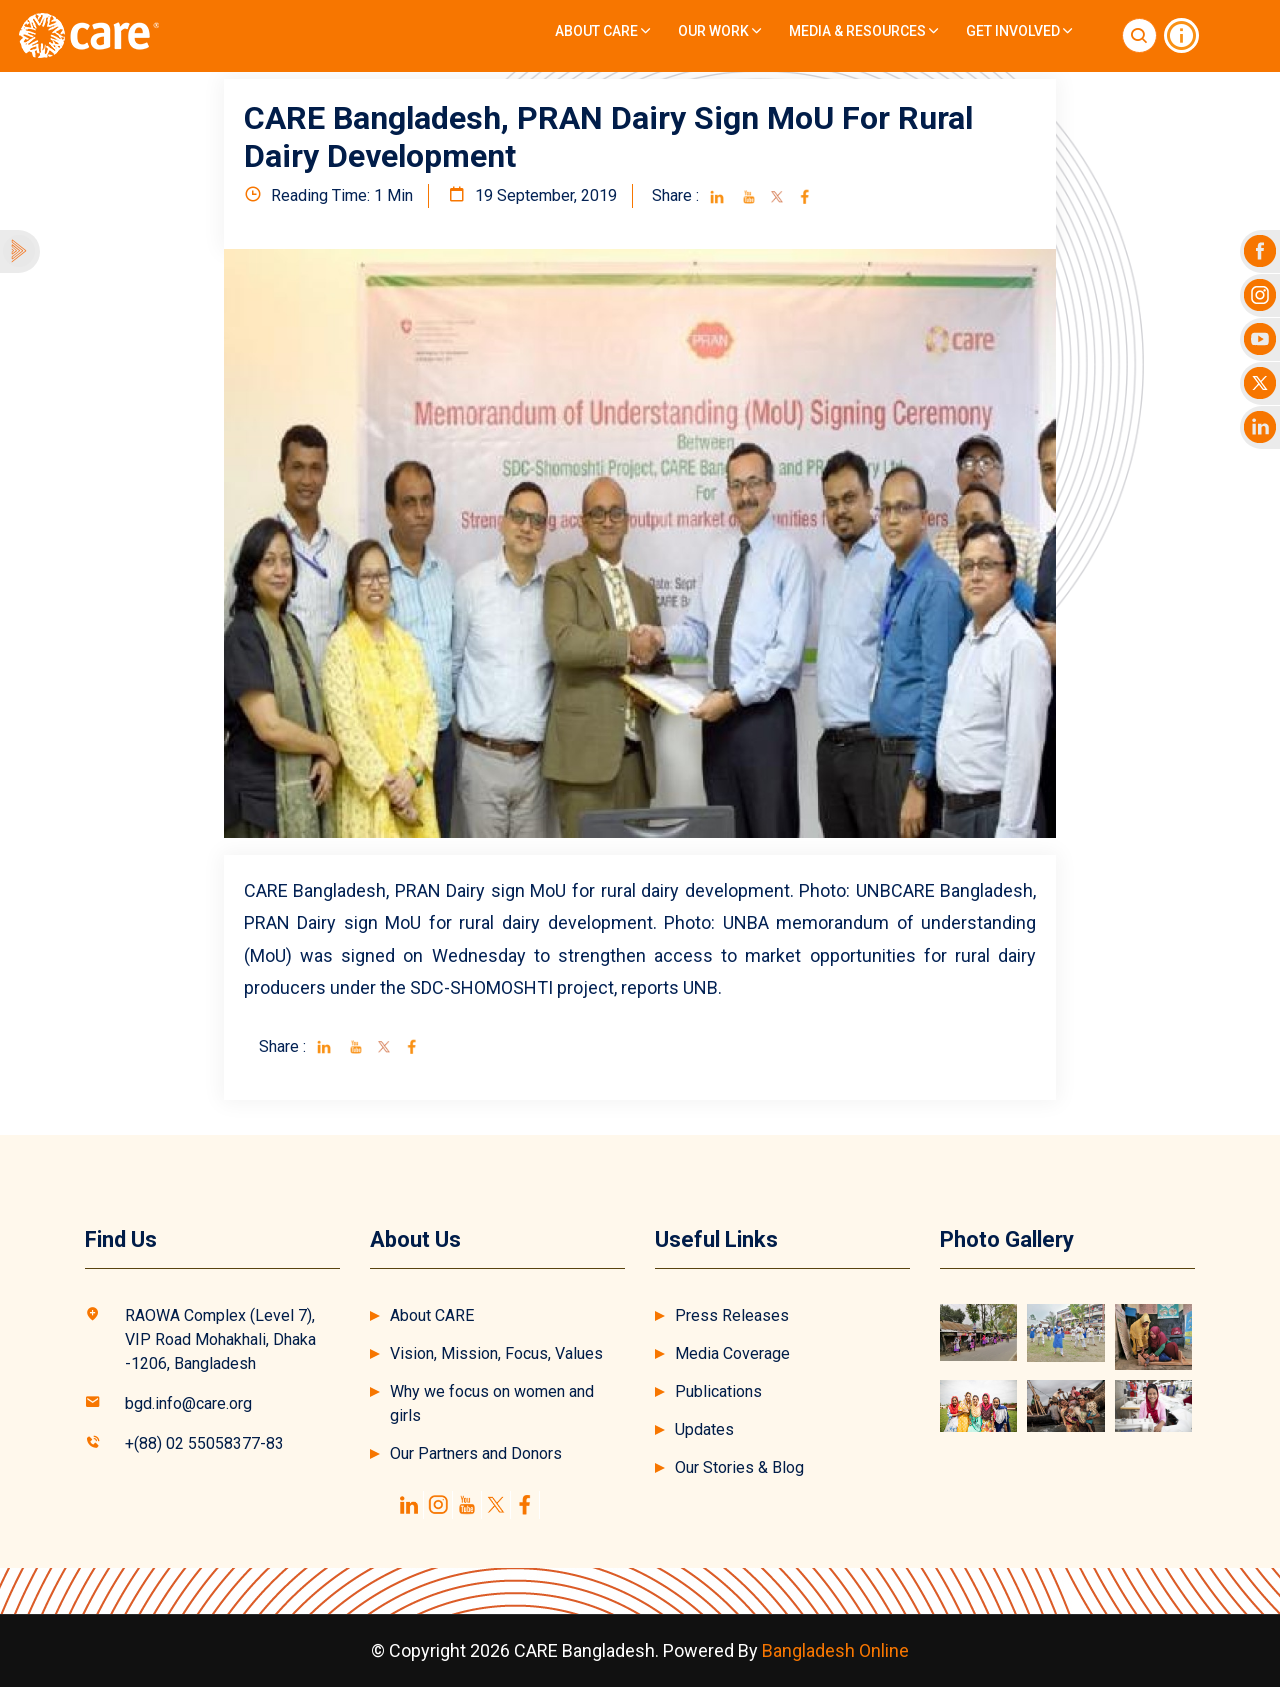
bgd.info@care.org (188, 1403)
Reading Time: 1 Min (328, 195)
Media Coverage (732, 1353)
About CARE (602, 31)
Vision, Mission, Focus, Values (496, 1353)
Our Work (719, 31)
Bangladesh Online (835, 1650)
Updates (704, 1429)
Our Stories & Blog (739, 1467)
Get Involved (1019, 31)
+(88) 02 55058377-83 (204, 1443)
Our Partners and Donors (476, 1453)
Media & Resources (863, 31)
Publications (718, 1391)
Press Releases (732, 1315)
